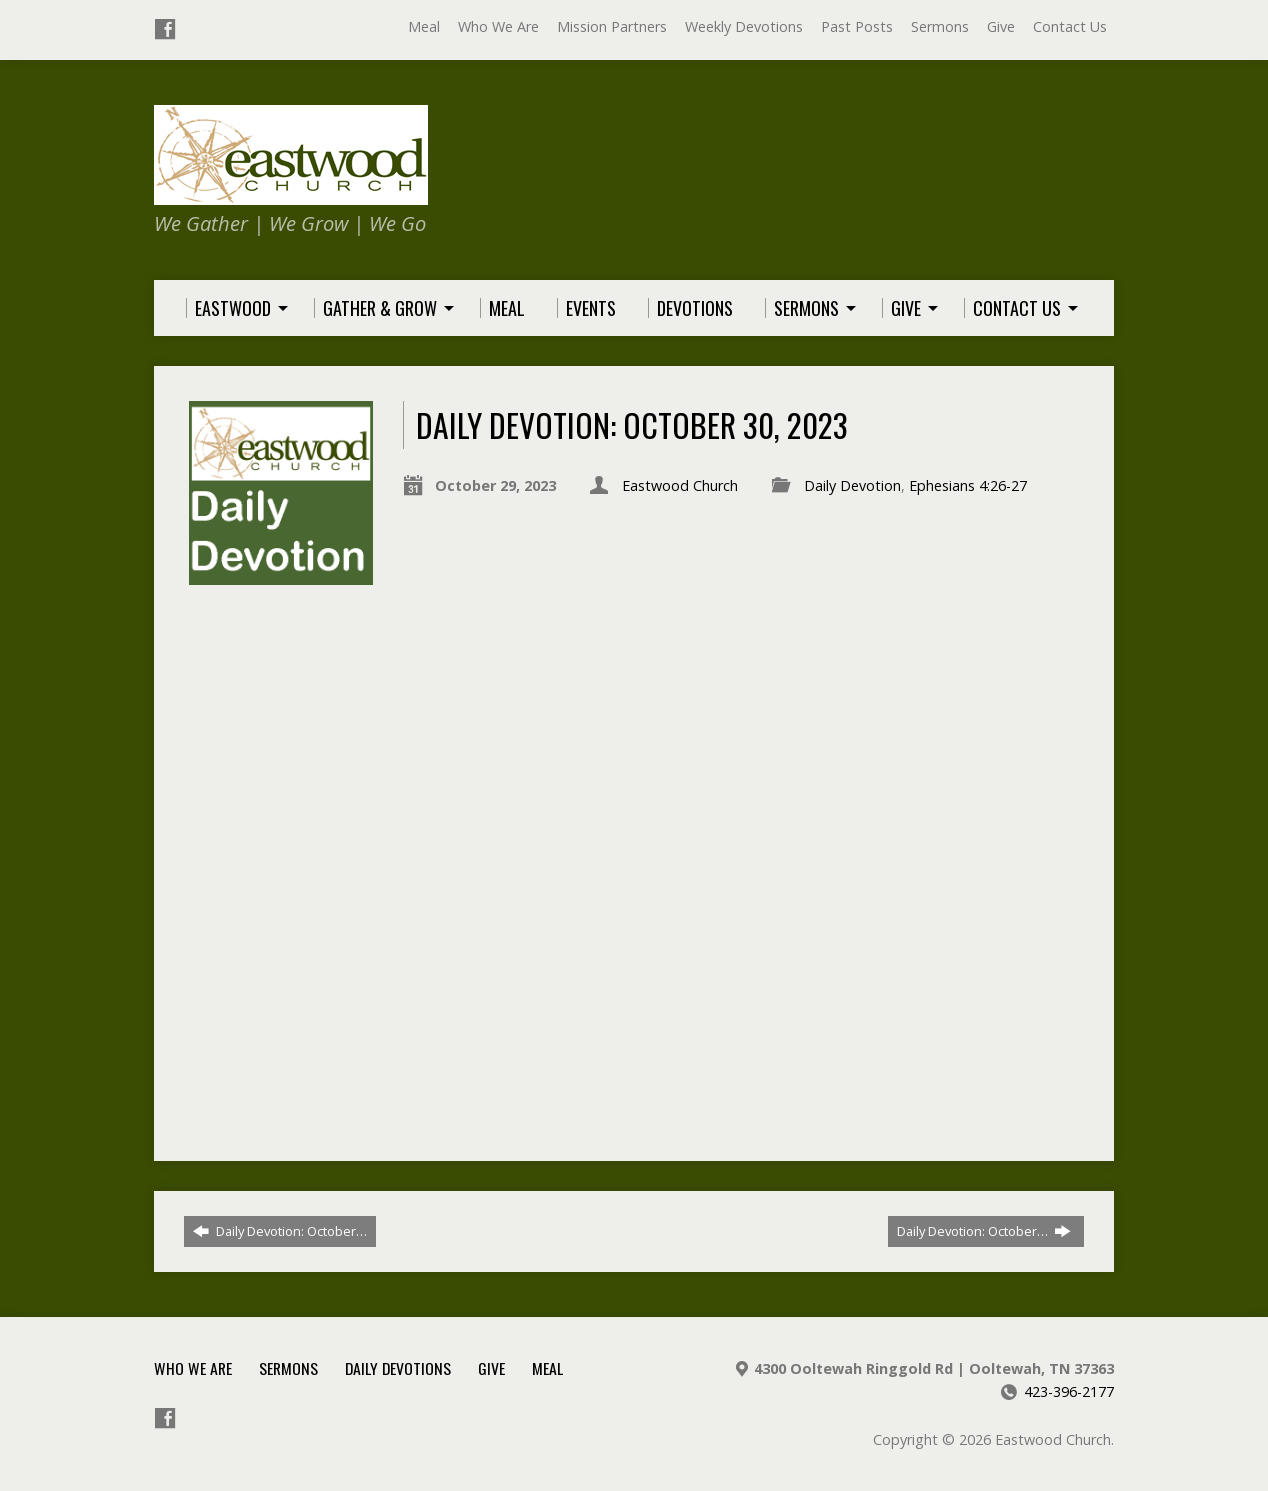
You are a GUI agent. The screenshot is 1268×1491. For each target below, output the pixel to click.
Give (1001, 26)
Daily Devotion (852, 485)
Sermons (940, 26)
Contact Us (1070, 26)
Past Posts (857, 26)
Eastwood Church (680, 485)
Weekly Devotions (744, 26)
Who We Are (498, 26)
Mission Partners (612, 26)
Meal (424, 26)
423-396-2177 (1069, 1391)
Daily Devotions (398, 1368)
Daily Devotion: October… (280, 1231)
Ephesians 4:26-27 (968, 485)
